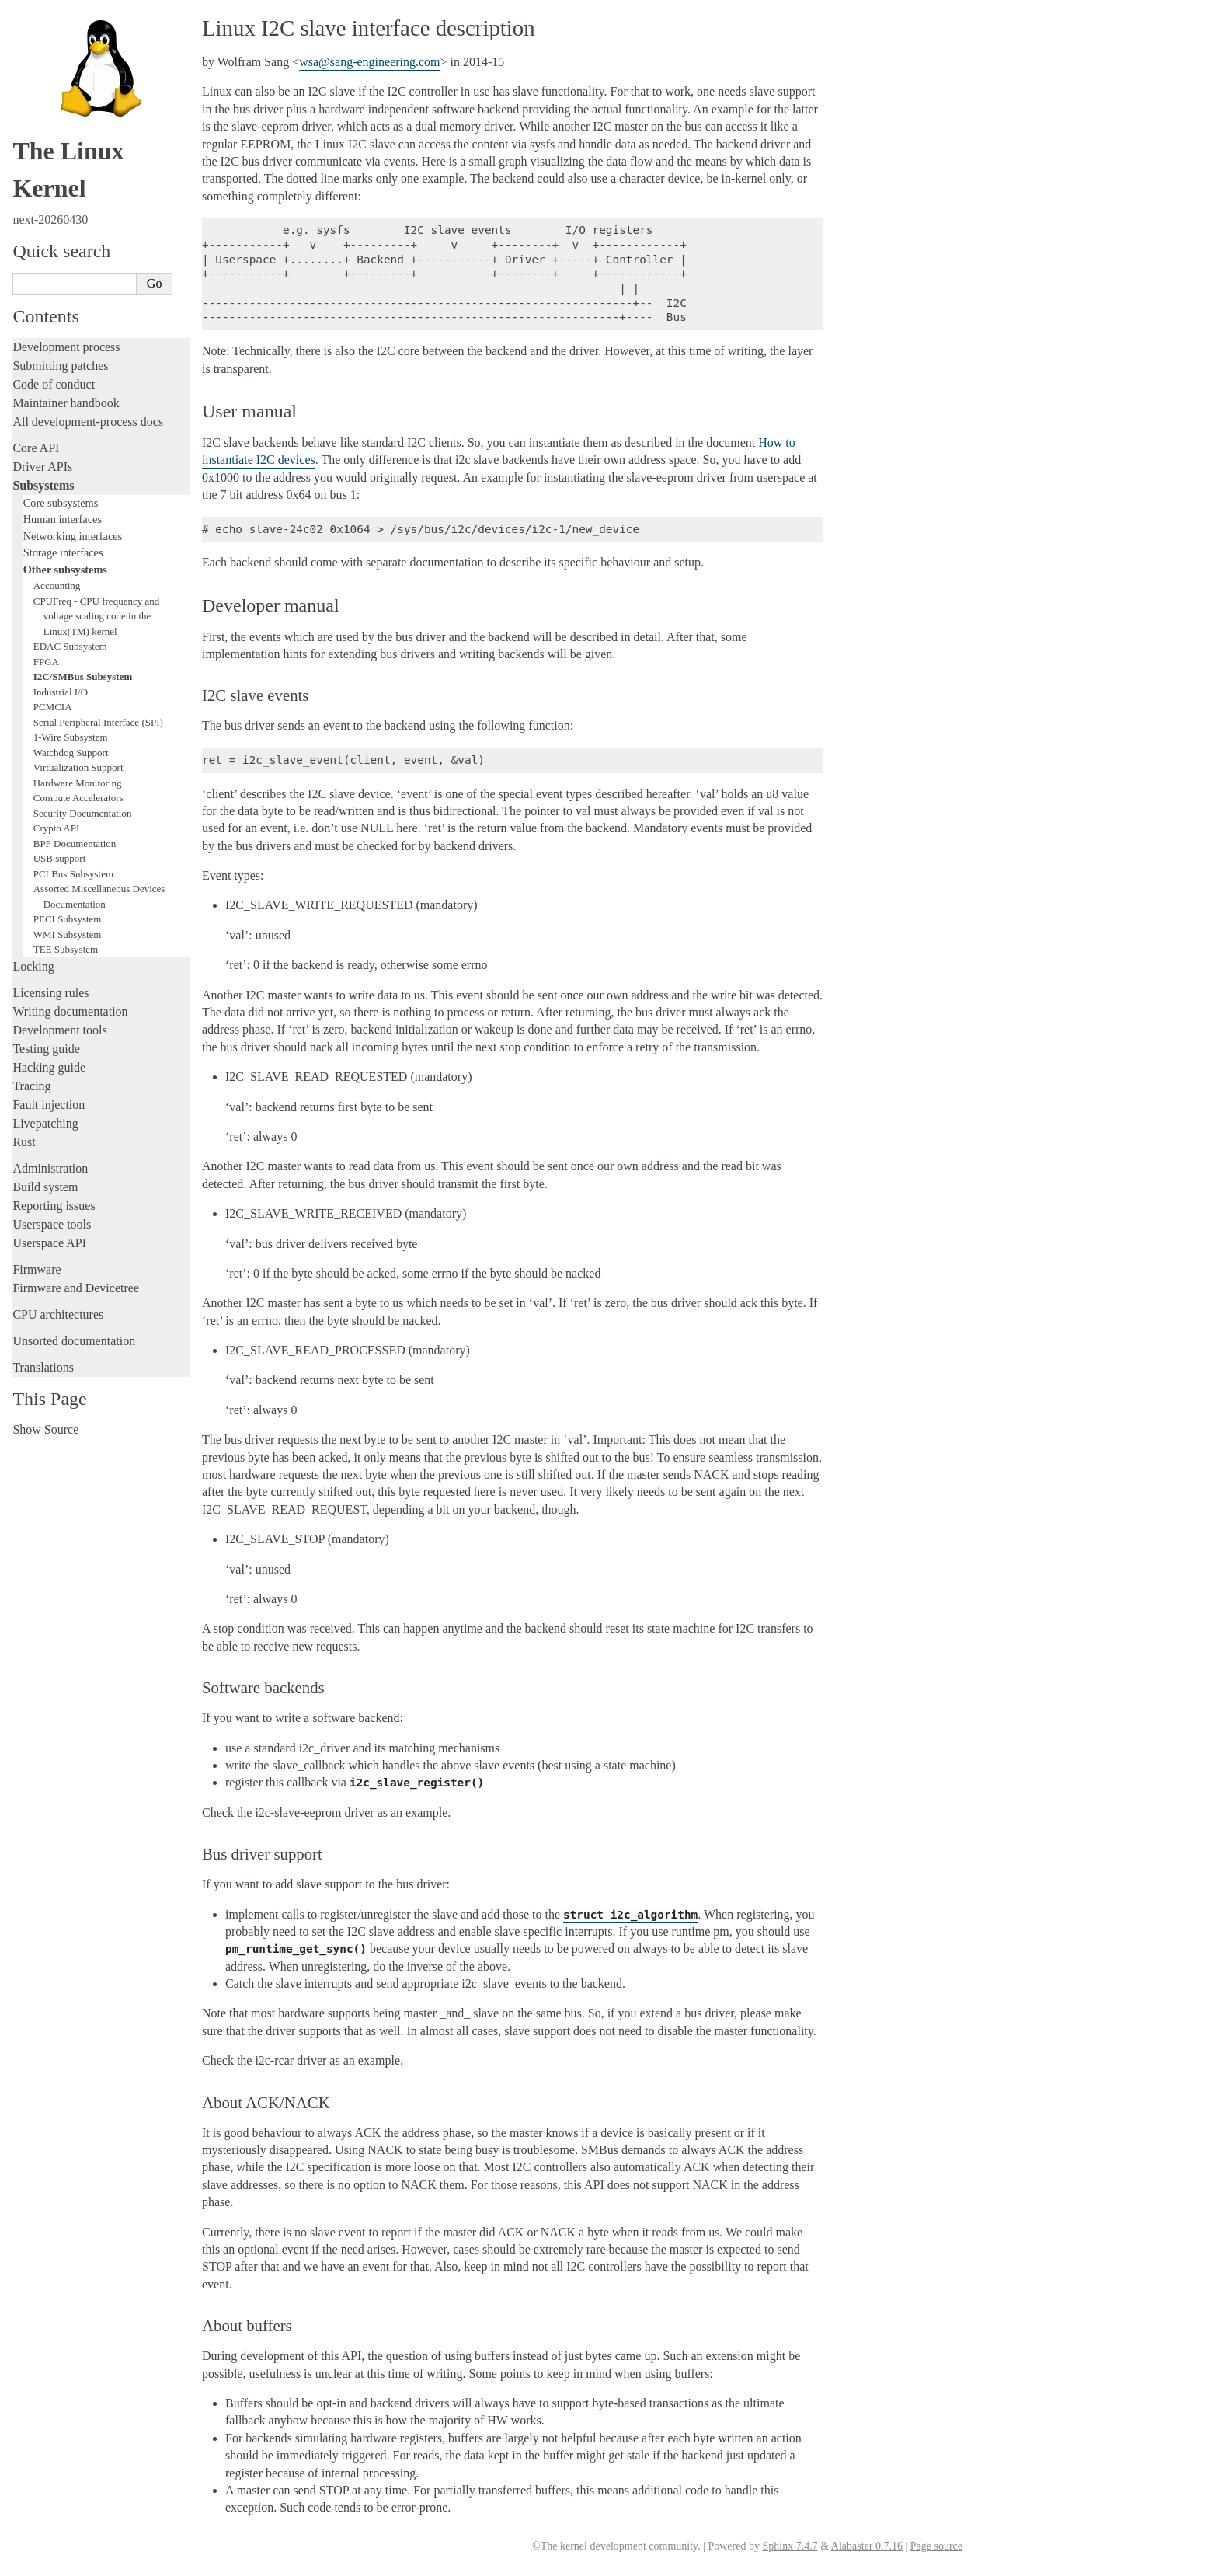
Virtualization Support (78, 767)
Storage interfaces (63, 552)
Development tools (59, 1030)
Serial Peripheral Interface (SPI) (98, 722)
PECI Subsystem (67, 919)
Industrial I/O (60, 692)
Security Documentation (82, 813)
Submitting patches (60, 365)
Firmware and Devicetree (75, 1288)
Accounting (57, 585)
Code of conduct (53, 384)
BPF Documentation (75, 843)
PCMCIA (52, 707)
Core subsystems (61, 503)
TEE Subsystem (65, 949)
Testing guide (45, 1048)
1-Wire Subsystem (70, 737)
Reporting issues (53, 1205)
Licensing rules (50, 992)
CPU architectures (57, 1314)
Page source (936, 2546)
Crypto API (56, 828)
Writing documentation (69, 1011)
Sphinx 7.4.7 (789, 2546)
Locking (33, 966)
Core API (35, 448)
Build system (45, 1187)
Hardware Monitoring (77, 783)
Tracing (31, 1086)
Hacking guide (48, 1067)
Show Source (45, 1429)
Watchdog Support (71, 752)
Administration (50, 1168)
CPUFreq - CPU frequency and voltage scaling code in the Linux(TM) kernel (96, 616)
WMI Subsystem (67, 934)
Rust (23, 1142)
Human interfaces (62, 519)
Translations (43, 1367)
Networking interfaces (72, 536)
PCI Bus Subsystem (73, 874)
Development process (66, 347)
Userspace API (49, 1243)
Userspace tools (51, 1224)
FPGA (46, 662)
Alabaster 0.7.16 (867, 2546)
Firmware (36, 1269)
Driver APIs (42, 466)
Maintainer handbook (65, 403)
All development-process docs (87, 421)
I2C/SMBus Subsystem (83, 676)
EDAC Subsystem (70, 646)
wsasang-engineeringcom (369, 61)
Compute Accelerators (78, 797)
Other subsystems (65, 569)
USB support (59, 858)
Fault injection (48, 1104)
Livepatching (45, 1123)
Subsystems (43, 485)
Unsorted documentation (73, 1340)
